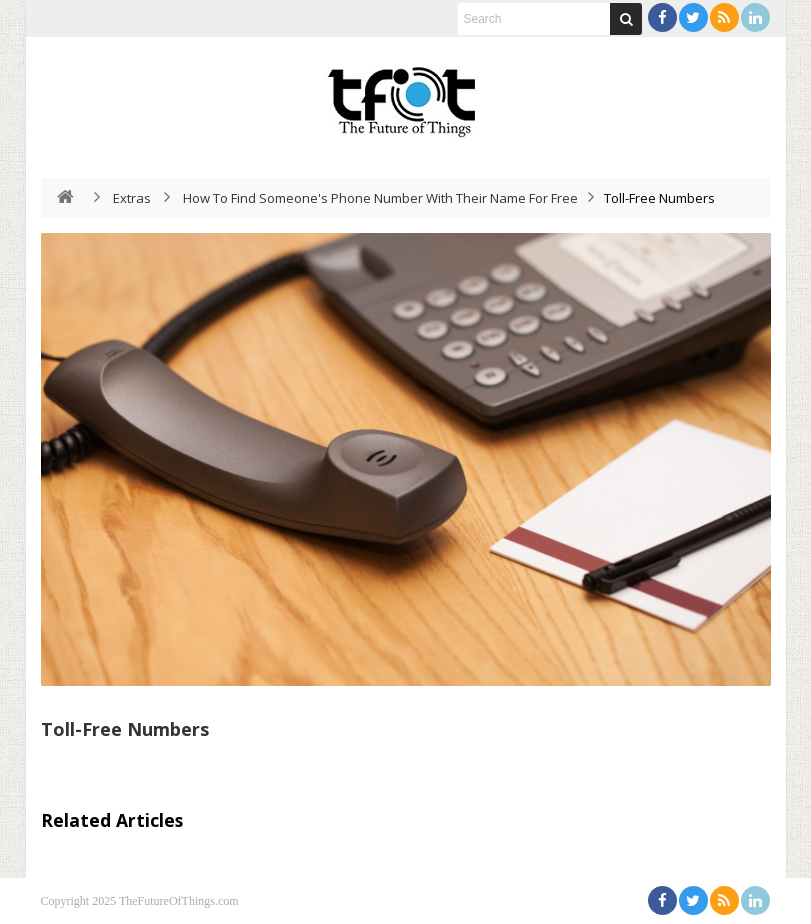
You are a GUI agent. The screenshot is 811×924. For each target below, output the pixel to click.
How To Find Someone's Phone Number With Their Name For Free (380, 198)
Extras (132, 198)
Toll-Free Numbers (125, 729)
